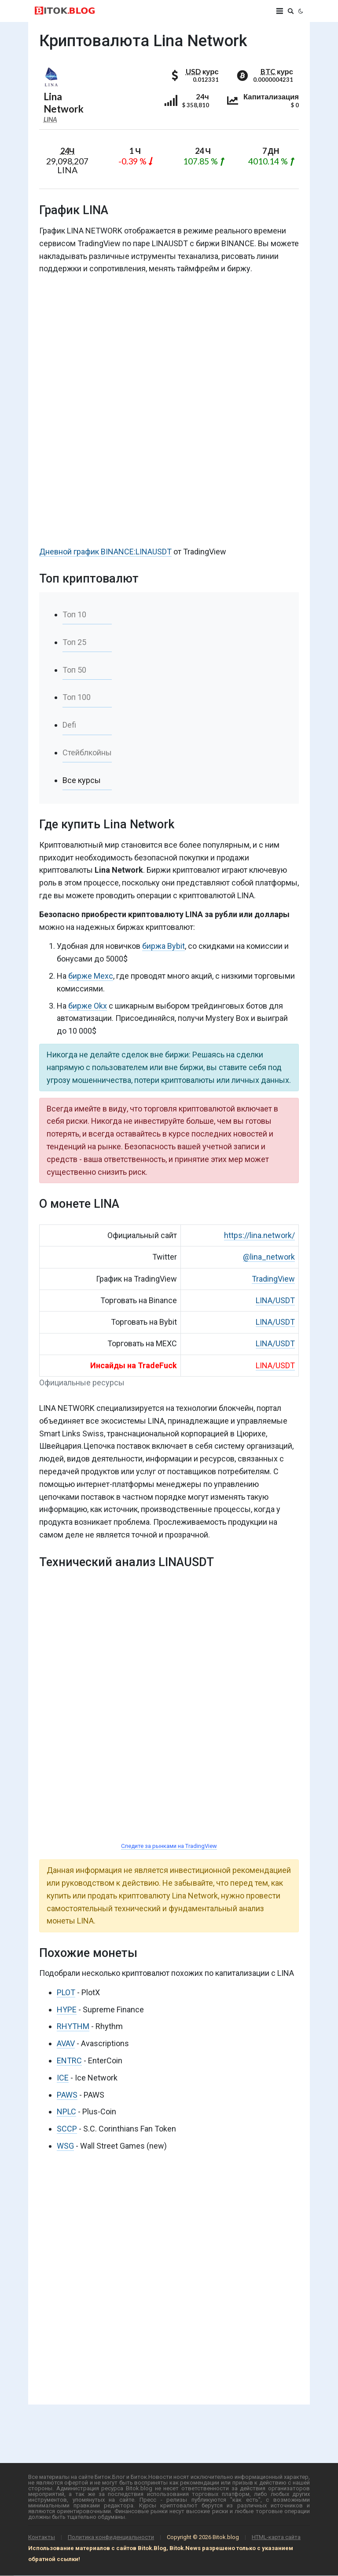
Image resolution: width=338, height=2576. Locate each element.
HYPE (67, 2009)
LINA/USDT (275, 1300)
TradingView (273, 1278)
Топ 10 (74, 614)
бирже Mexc (90, 975)
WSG (65, 2145)
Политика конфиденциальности (111, 2537)
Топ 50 (74, 669)
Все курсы (81, 780)
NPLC (66, 2111)
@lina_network (269, 1256)
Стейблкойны (87, 752)
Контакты (41, 2537)
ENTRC (69, 2060)
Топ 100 (76, 697)
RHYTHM (73, 2026)
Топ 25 (74, 642)
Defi (69, 724)
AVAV (66, 2043)
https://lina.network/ (259, 1235)
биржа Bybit (163, 946)
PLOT (66, 1992)
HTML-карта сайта (276, 2537)
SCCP (67, 2128)
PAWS (67, 2094)
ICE (63, 2077)
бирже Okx (87, 1005)
